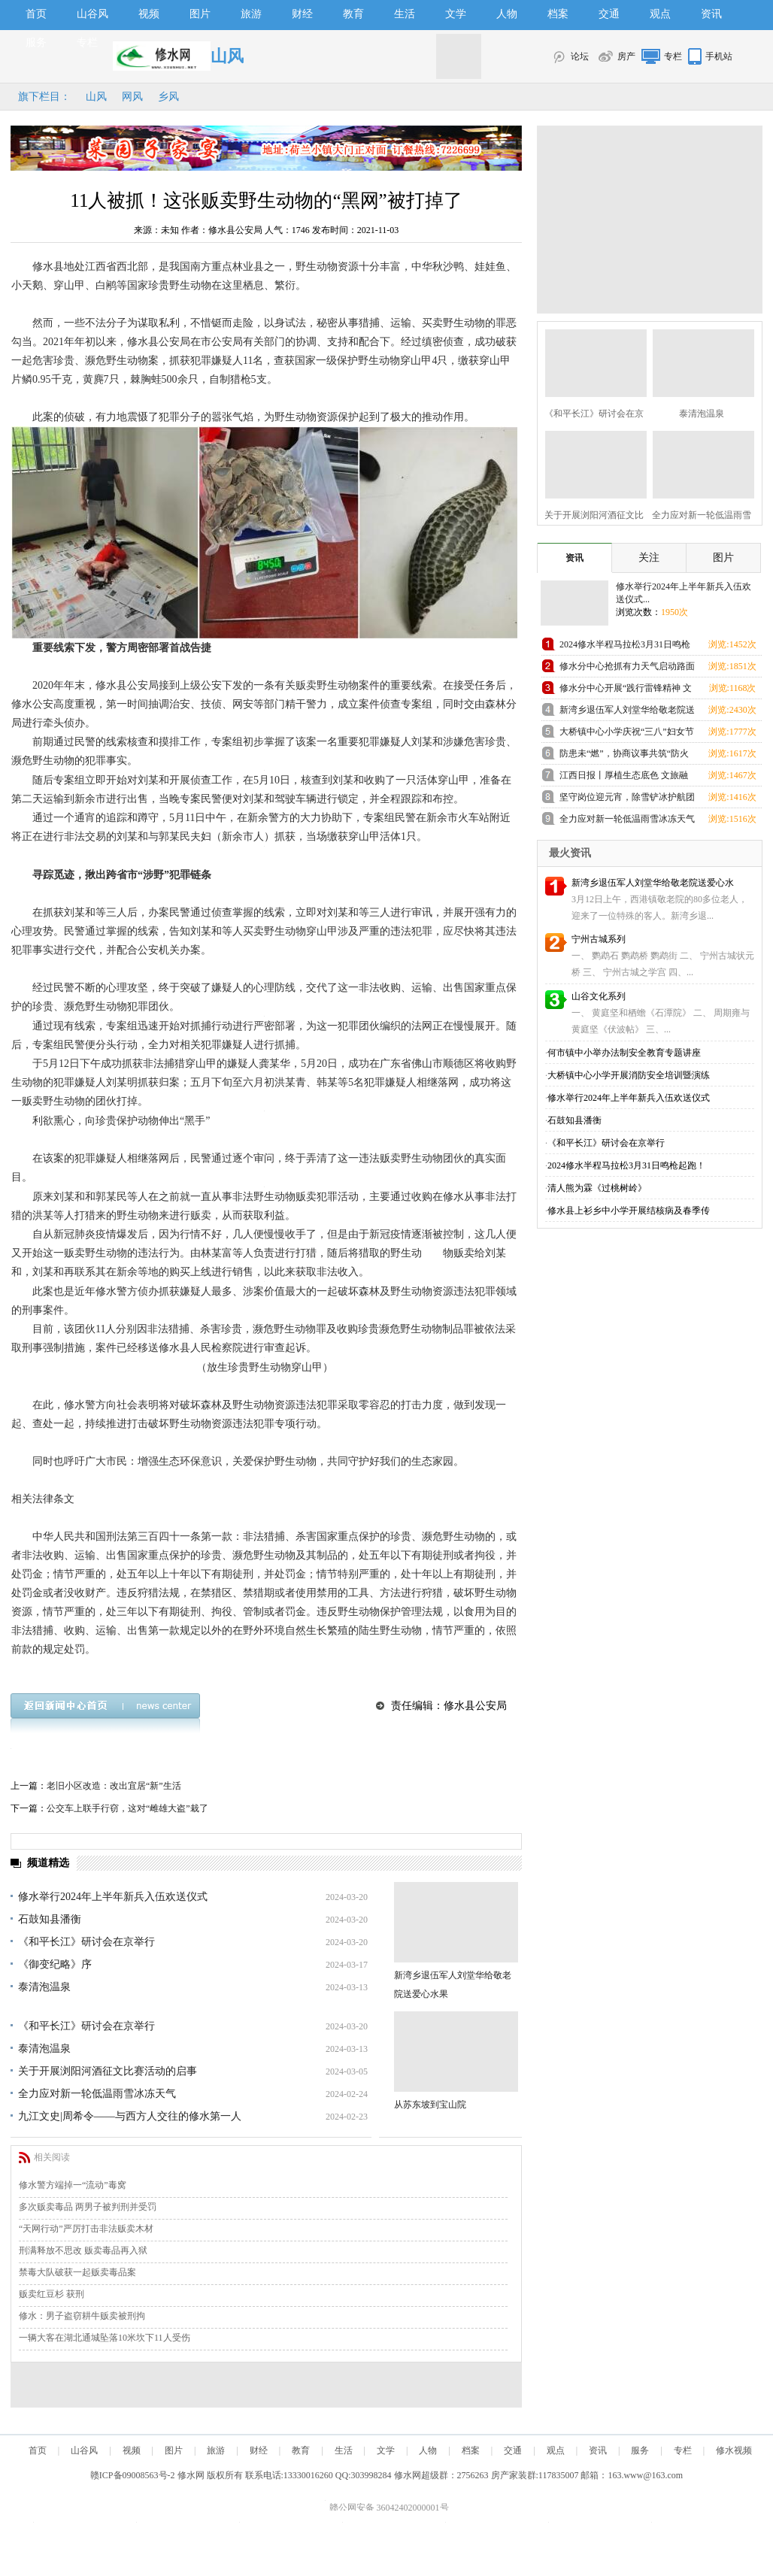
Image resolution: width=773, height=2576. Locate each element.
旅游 (251, 14)
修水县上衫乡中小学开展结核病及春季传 (628, 1210)
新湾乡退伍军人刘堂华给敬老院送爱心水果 (627, 712)
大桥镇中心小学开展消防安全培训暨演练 (628, 1075)
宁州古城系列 (598, 939)
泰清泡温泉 (44, 1987)
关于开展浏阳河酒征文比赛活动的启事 (107, 2071)
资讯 (711, 14)
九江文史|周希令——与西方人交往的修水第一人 (129, 2116)
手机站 (718, 56)
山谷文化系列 (598, 996)
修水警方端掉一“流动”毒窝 (72, 2185)
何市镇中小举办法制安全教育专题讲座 (624, 1052)
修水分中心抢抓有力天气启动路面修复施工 (627, 669)
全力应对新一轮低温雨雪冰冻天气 (97, 2093)
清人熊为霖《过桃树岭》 (597, 1188)
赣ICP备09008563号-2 (132, 2475)
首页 (36, 14)
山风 (96, 96)
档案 (557, 14)
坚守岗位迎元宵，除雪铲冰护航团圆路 (627, 800)
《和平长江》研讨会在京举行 (86, 1941)
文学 (455, 14)
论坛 (580, 56)
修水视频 (734, 2450)
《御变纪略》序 (55, 1964)
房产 (626, 56)
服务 (36, 42)
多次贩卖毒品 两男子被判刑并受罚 (87, 2207)
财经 (302, 14)
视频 (148, 14)
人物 (506, 14)
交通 (609, 14)
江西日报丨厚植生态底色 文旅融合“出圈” (623, 778)
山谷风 (92, 14)
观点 (660, 14)
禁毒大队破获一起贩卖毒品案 (77, 2272)
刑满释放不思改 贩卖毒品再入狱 (83, 2250)
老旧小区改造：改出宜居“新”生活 (114, 1785)
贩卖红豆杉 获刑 (51, 2294)
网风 (132, 96)
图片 (200, 14)
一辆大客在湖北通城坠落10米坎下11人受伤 (104, 2337)
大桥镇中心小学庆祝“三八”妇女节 (626, 731)
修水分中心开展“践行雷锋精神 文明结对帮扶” (625, 691)
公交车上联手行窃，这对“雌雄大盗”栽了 (127, 1808)
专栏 (87, 42)
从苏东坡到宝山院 (430, 2104)
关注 (648, 557)
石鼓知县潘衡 (49, 1919)
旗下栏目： (44, 96)
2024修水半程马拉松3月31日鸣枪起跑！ (624, 647)
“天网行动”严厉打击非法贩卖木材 (86, 2228)
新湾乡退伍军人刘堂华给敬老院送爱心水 (652, 882)
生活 (404, 14)
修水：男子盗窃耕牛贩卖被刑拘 (82, 2316)
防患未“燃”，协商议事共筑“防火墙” (624, 756)
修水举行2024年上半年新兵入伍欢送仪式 (113, 1896)
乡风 (168, 96)
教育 (353, 14)
